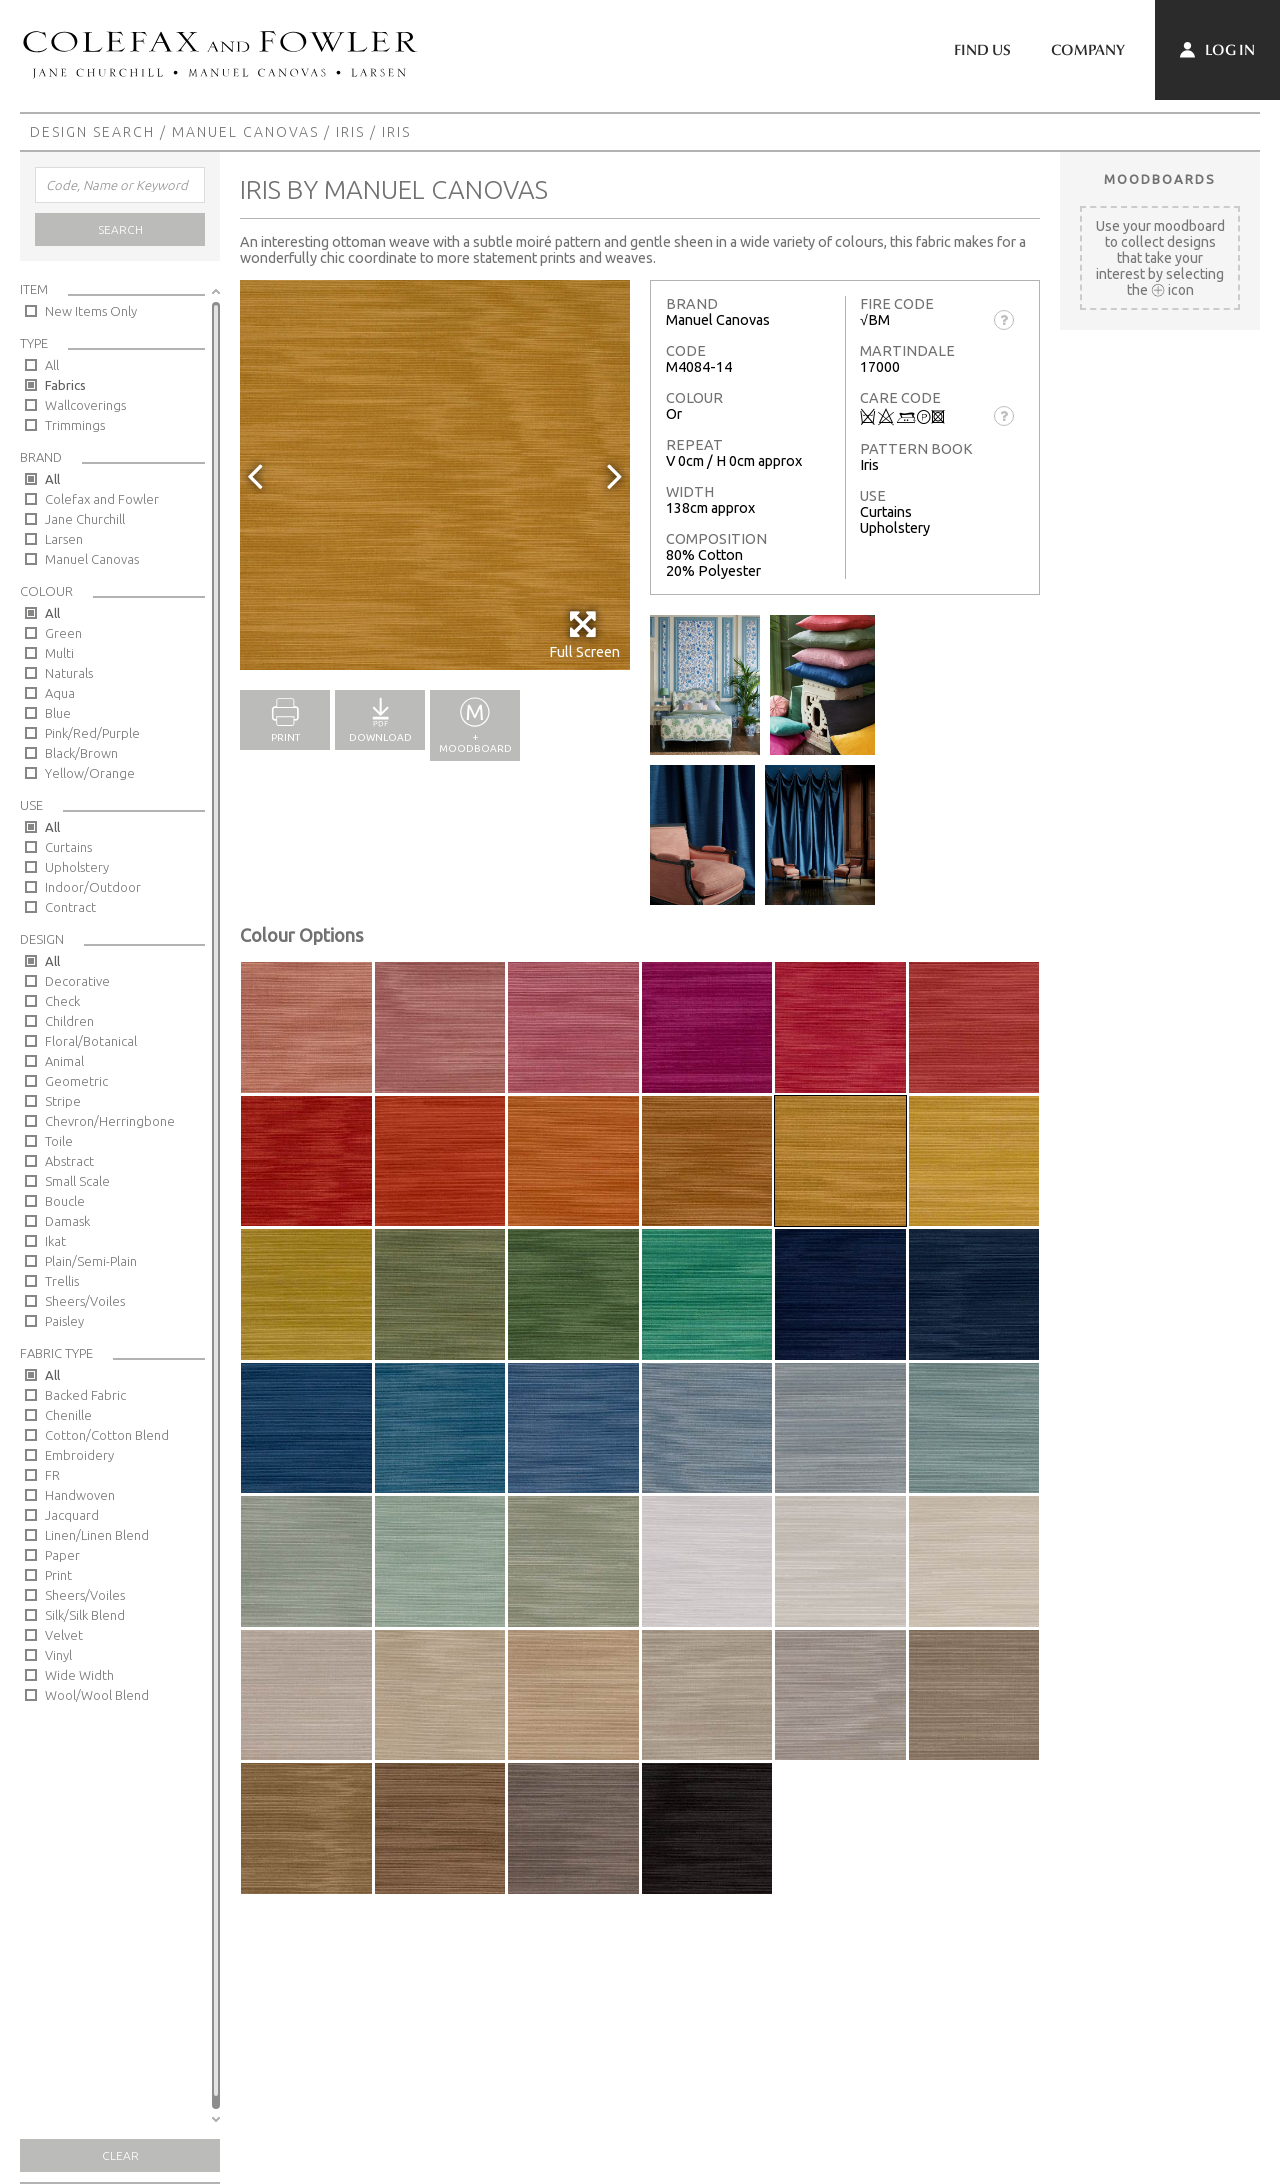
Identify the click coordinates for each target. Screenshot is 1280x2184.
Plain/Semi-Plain (91, 1261)
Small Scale (77, 1181)
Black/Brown (81, 753)
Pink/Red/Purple (92, 733)
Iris (350, 132)
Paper (62, 1555)
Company (1088, 50)
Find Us (982, 50)
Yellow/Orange (90, 773)
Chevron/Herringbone (110, 1121)
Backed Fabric (85, 1395)
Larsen (64, 539)
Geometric (76, 1081)
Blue (58, 713)
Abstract (69, 1161)
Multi (59, 653)
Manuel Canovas (245, 132)
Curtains (68, 847)
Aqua (60, 693)
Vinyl (58, 1655)
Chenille (68, 1415)
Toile (59, 1141)
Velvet (64, 1635)
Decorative (77, 981)
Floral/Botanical (91, 1041)
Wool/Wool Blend (97, 1695)
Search (120, 229)
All (52, 365)
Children (69, 1021)
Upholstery (77, 867)
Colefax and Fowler (102, 499)
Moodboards (1160, 179)
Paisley (64, 1321)
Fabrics (65, 385)
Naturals (69, 673)
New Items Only (91, 311)
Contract (70, 907)
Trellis (62, 1281)
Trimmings (75, 425)
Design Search (92, 132)
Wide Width (79, 1675)
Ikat (55, 1241)
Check (62, 1001)
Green (63, 633)
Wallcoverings (85, 405)
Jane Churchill (85, 519)
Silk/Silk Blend (85, 1615)
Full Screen (584, 634)
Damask (67, 1221)
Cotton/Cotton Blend (107, 1435)
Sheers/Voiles (85, 1301)
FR (52, 1475)
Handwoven (80, 1495)
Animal (64, 1061)
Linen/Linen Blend (97, 1535)
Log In (1217, 50)
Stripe (63, 1101)
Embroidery (79, 1455)
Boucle (65, 1201)
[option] (435, 475)
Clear (120, 2155)
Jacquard (72, 1515)
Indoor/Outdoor (93, 887)
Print (58, 1575)
